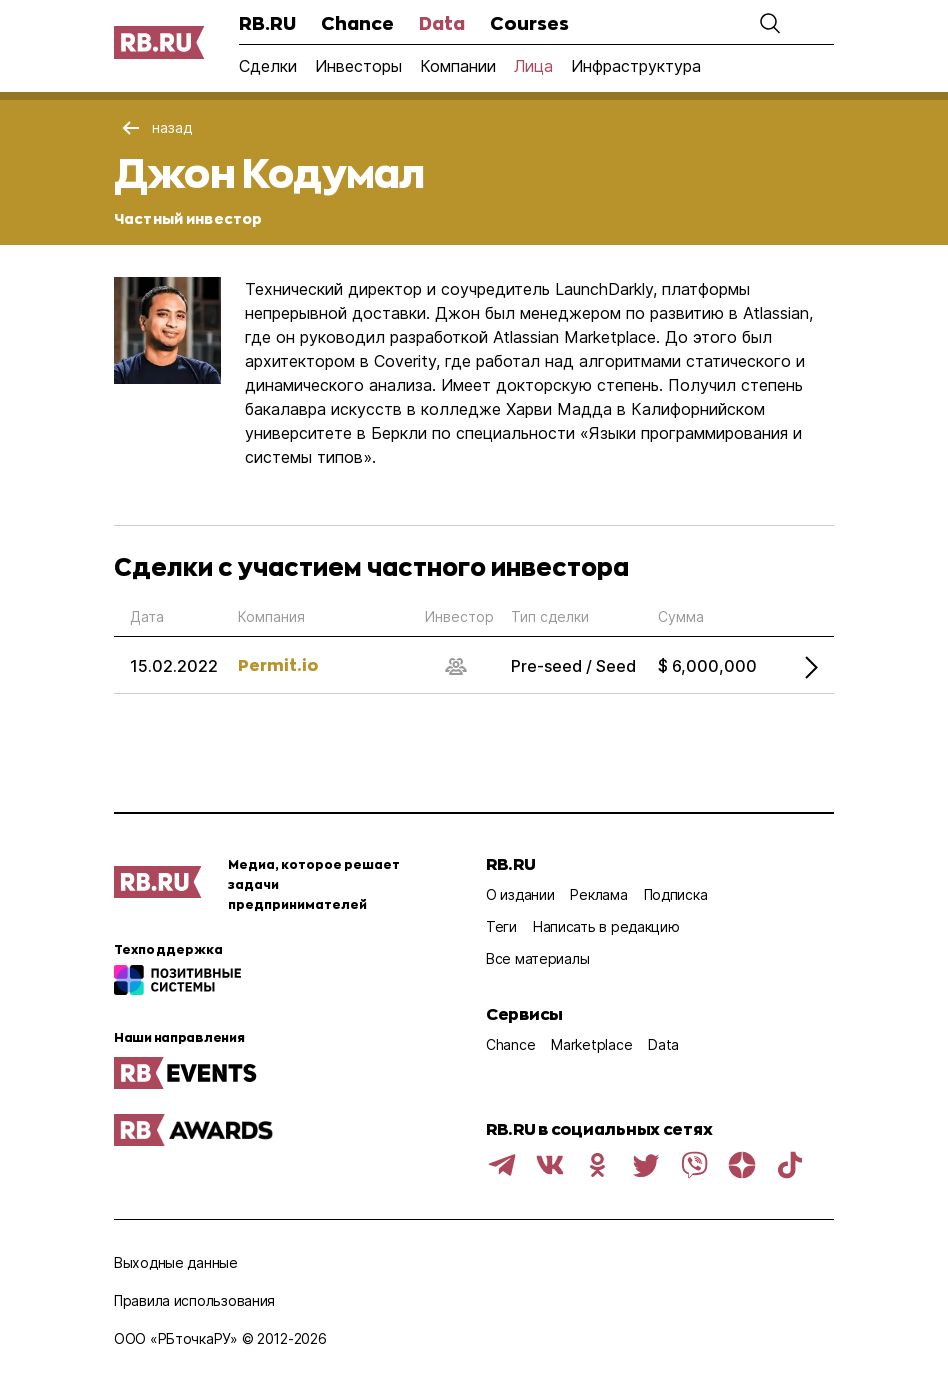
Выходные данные (176, 1262)
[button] (770, 23)
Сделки (268, 66)
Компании (458, 66)
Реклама (598, 894)
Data (442, 23)
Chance (357, 23)
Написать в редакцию (606, 926)
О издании (520, 894)
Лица (533, 66)
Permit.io (278, 664)
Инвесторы (358, 66)
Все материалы (537, 958)
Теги (501, 926)
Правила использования (194, 1300)
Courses (529, 23)
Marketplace (591, 1044)
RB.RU (267, 23)
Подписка (676, 894)
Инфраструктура (636, 66)
